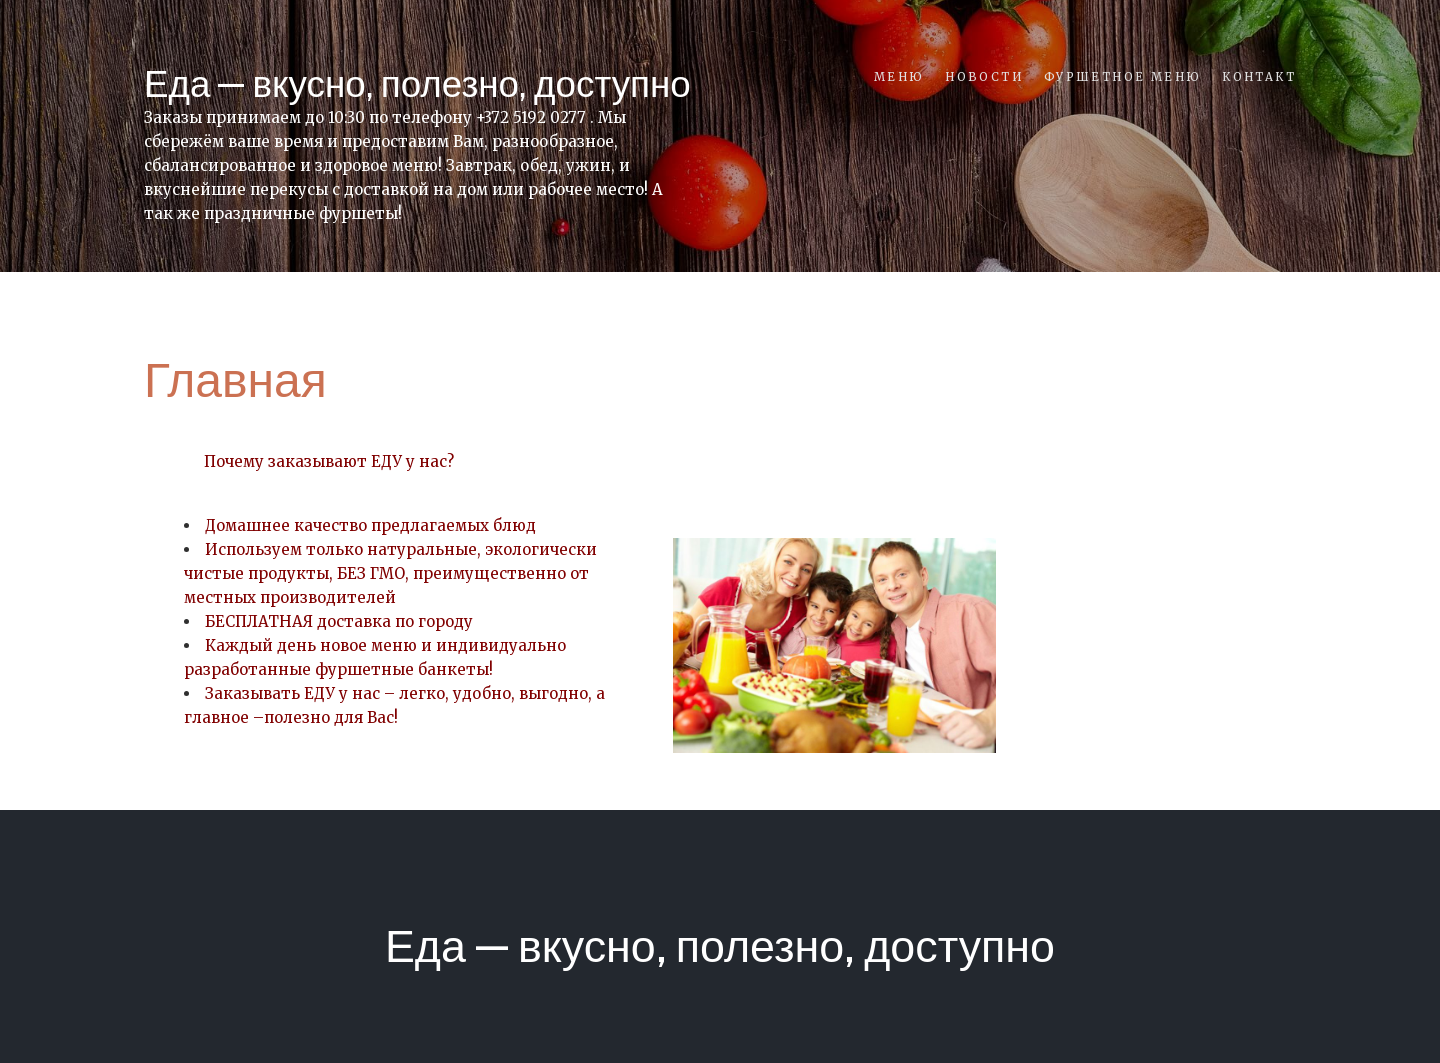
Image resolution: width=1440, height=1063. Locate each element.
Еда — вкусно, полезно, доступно (417, 83)
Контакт (1259, 77)
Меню (899, 77)
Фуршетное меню (1123, 77)
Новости (984, 77)
